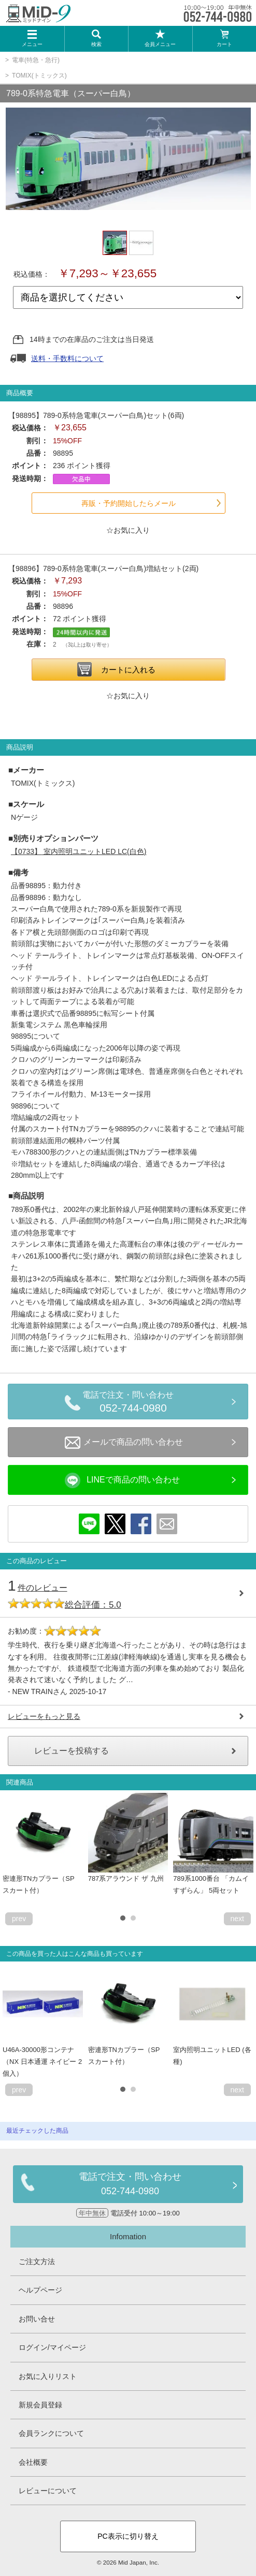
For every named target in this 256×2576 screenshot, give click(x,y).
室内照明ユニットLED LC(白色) (78, 851)
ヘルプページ (40, 2290)
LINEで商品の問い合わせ (122, 1480)
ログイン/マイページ (52, 2347)
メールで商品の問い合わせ (124, 1442)
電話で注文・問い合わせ (133, 1403)
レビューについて (48, 2491)
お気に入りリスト (48, 2376)
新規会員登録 (40, 2405)
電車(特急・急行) (36, 60)
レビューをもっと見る (44, 1716)
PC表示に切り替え (127, 2536)
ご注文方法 (37, 2261)
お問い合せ (37, 2319)
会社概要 (33, 2462)
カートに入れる (128, 669)
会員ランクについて (51, 2433)
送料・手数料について (67, 358)
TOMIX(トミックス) (39, 75)
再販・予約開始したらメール (128, 503)
